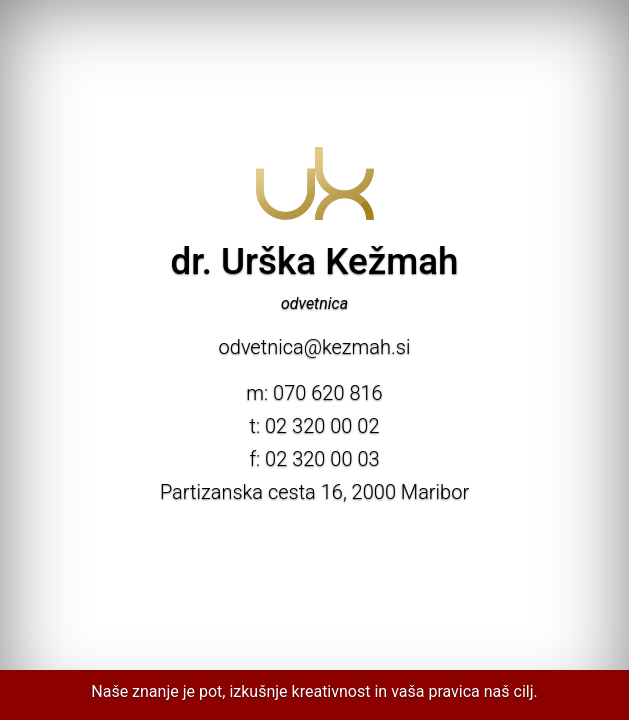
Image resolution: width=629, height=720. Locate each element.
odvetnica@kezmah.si (315, 347)
